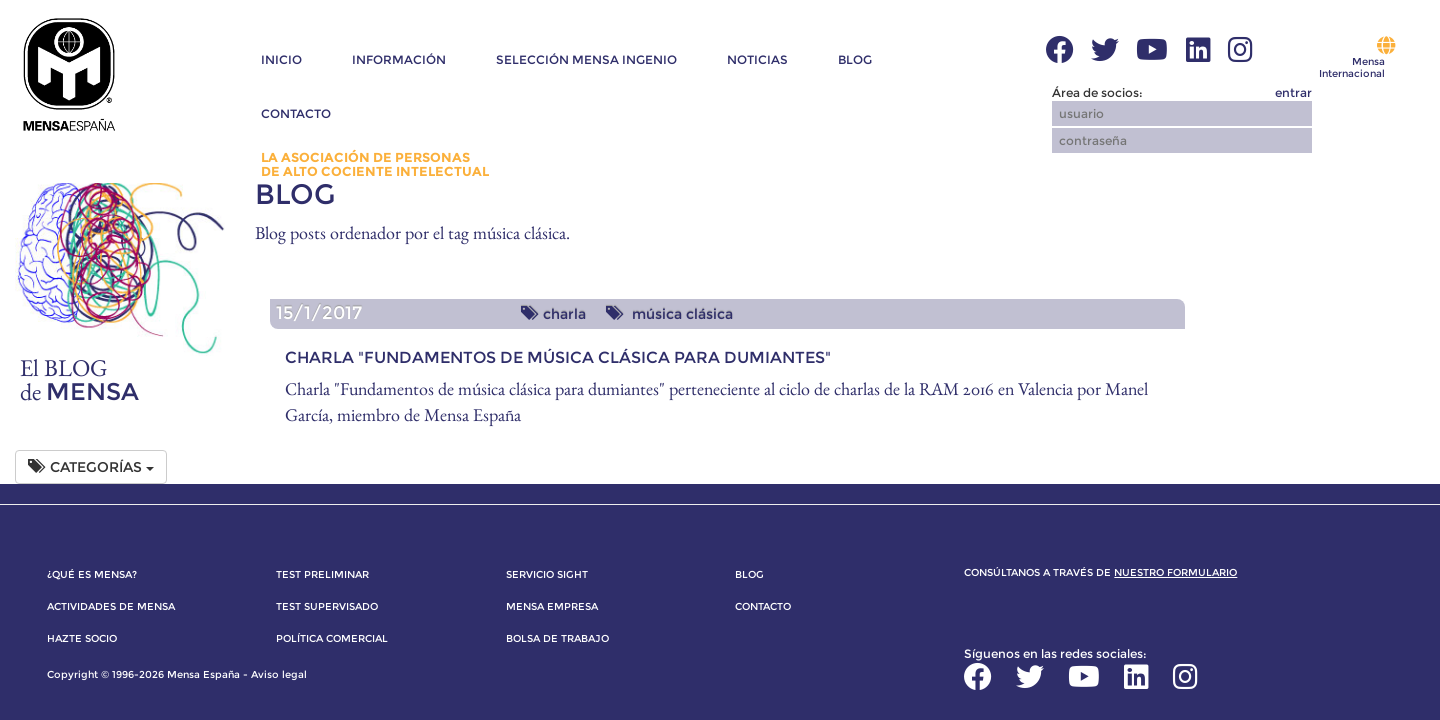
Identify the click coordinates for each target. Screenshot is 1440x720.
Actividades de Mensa (111, 606)
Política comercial (332, 638)
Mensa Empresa (552, 606)
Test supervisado (327, 606)
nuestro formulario (1175, 572)
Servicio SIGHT (547, 574)
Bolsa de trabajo (557, 638)
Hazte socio (82, 638)
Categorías (91, 467)
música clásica (669, 314)
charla (553, 314)
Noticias (757, 59)
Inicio (281, 59)
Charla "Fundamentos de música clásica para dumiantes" (558, 357)
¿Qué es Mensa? (92, 574)
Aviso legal (279, 674)
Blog (855, 59)
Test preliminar (322, 574)
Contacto (296, 113)
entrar (1293, 93)
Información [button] (399, 59)
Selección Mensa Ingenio (586, 59)
